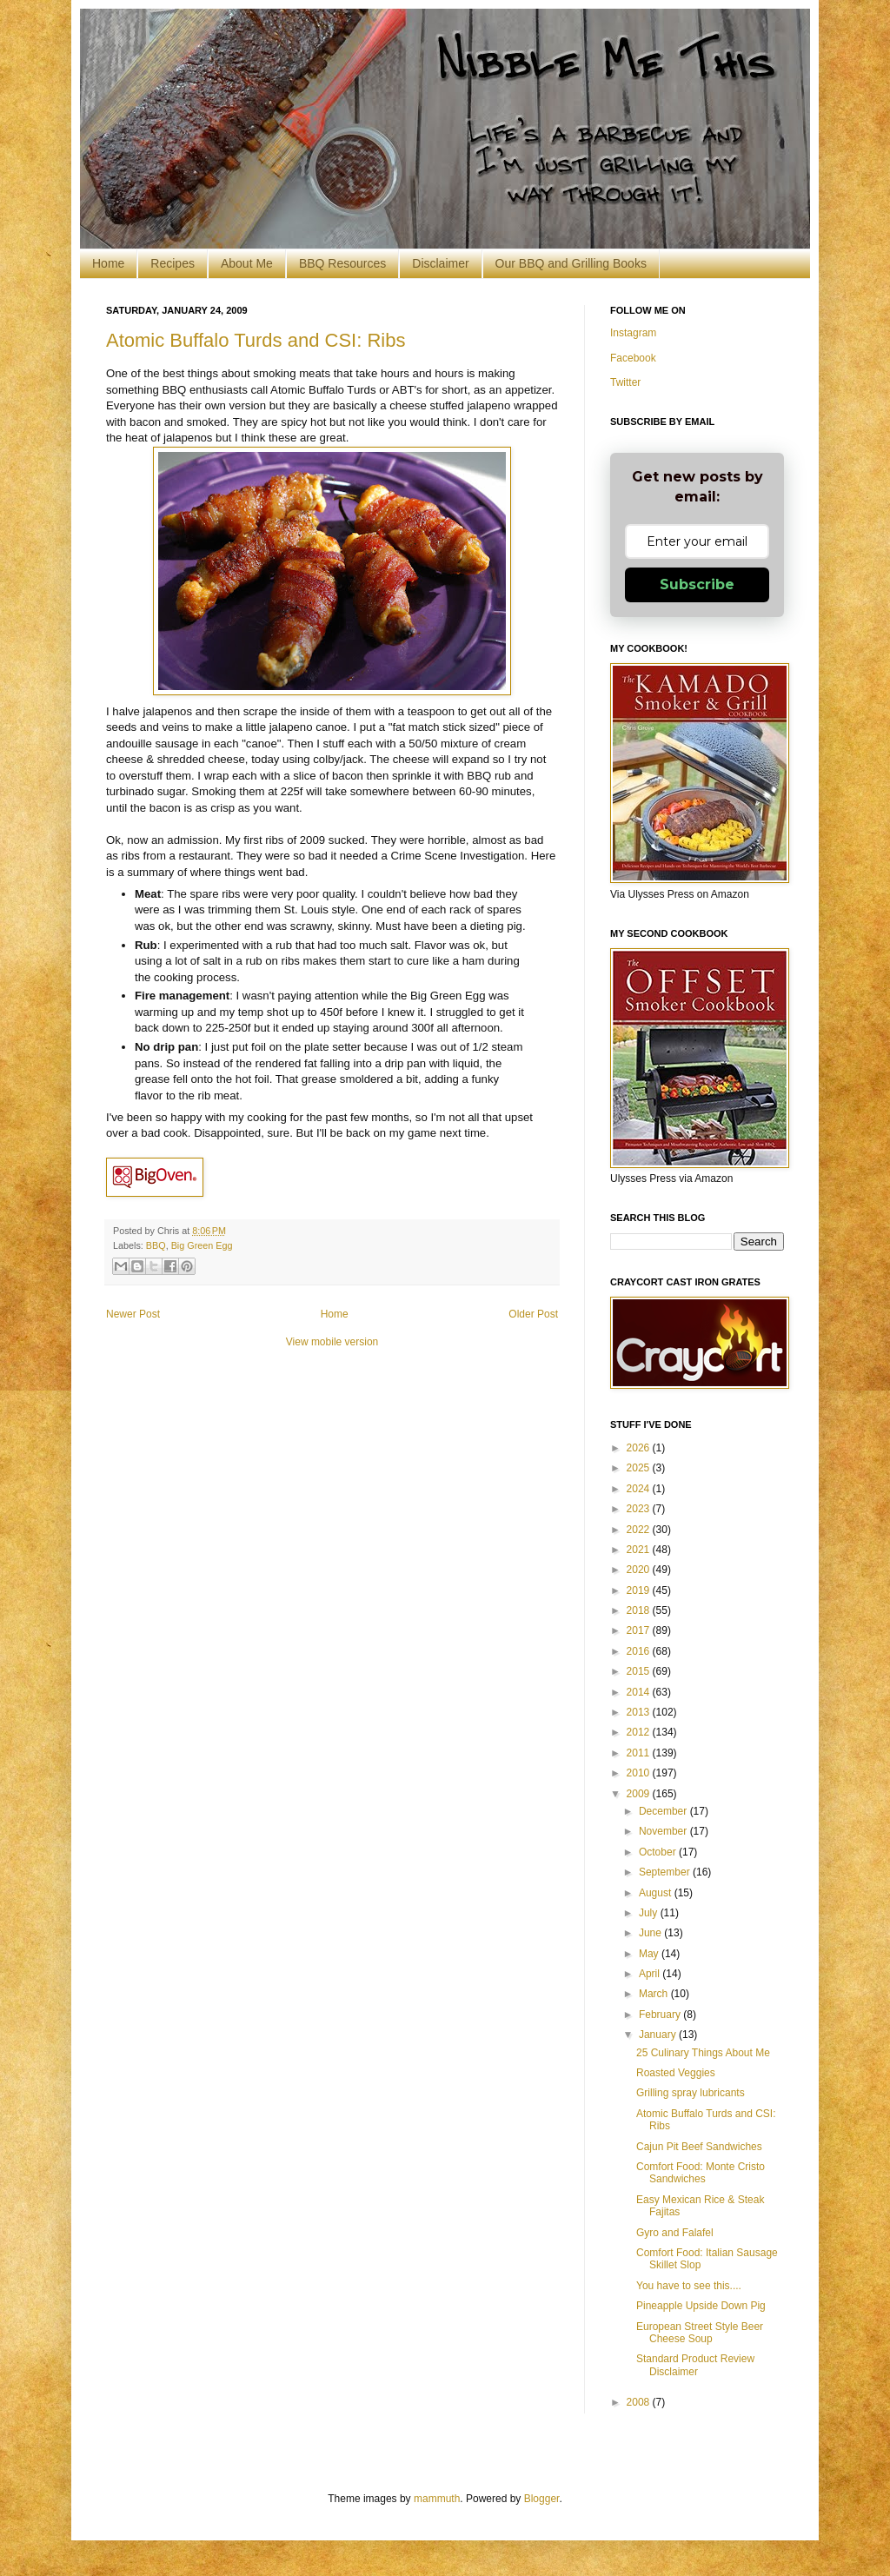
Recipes (172, 263)
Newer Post (133, 1314)
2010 (640, 1773)
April (650, 1974)
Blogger (542, 2499)
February (661, 2014)
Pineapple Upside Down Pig (701, 2306)
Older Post (533, 1314)
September (666, 1872)
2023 (640, 1509)
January (659, 2034)
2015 (640, 1671)
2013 (640, 1712)
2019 (640, 1590)
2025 (640, 1468)
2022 (640, 1530)
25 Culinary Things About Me (703, 2053)
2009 (640, 1794)
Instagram (633, 333)
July (650, 1913)
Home (108, 263)
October (659, 1852)
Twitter (625, 382)
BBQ (156, 1245)
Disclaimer (440, 263)
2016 (640, 1651)
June (651, 1933)
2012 (640, 1732)
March (655, 1994)
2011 (640, 1753)
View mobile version (332, 1342)
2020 (640, 1570)
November (664, 1831)
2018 (640, 1610)
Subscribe (697, 584)
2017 (640, 1630)
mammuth (437, 2499)
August (656, 1893)
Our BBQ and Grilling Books (571, 263)
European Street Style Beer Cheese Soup (699, 2332)
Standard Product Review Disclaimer (695, 2365)
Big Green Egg (202, 1245)
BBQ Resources (342, 263)
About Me (247, 263)
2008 (640, 2402)
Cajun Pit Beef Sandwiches (699, 2147)
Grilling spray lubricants (690, 2093)
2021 (640, 1550)
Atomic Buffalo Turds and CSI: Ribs (255, 340)
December (664, 1811)
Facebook (633, 358)
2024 (640, 1489)
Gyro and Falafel (675, 2233)
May (650, 1954)
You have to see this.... (688, 2286)
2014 (640, 1692)
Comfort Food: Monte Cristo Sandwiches (700, 2173)
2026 (640, 1448)
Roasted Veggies (675, 2073)
